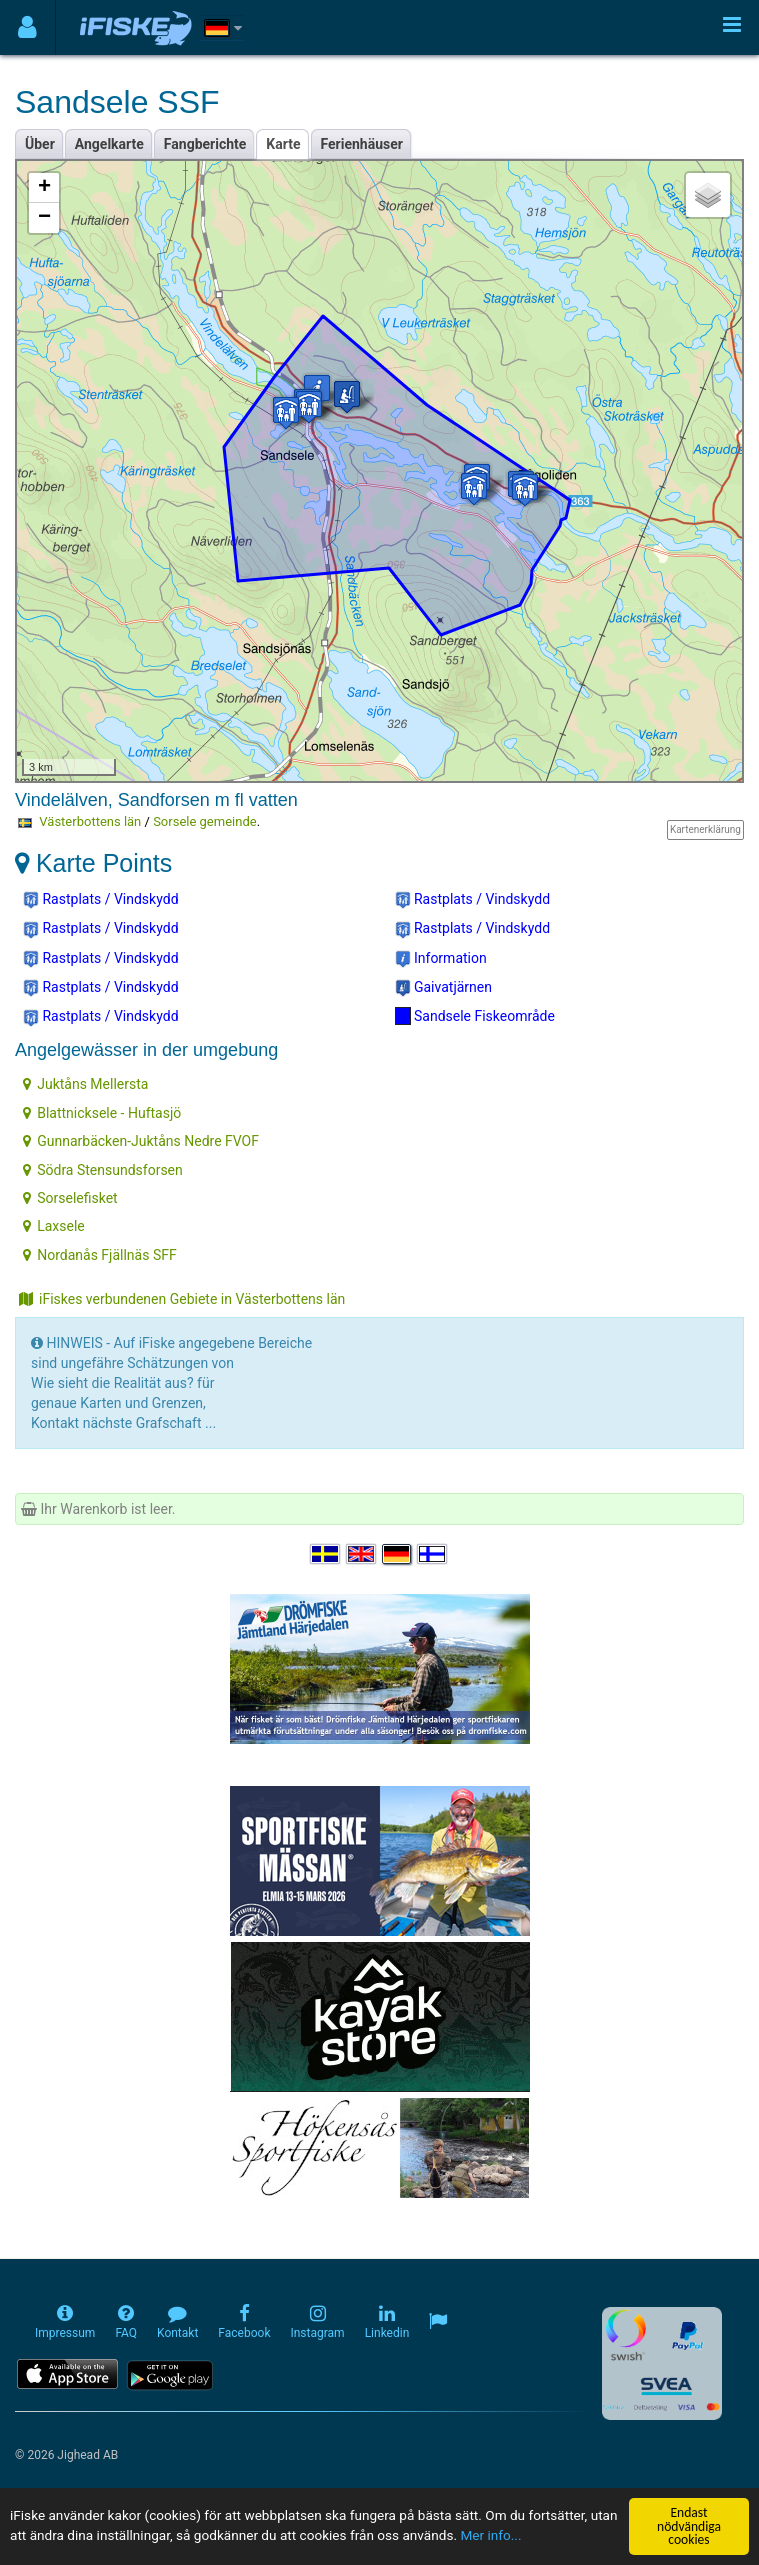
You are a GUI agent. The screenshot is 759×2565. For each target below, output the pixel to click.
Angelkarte (109, 144)
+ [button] (44, 188)
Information (441, 959)
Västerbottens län (90, 821)
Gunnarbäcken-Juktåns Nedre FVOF (141, 1141)
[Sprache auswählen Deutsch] (398, 1554)
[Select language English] (362, 1554)
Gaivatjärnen (444, 988)
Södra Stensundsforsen (103, 1170)
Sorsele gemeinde (204, 821)
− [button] (44, 218)
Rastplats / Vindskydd (101, 900)
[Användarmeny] (27, 27)
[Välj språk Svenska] (326, 1554)
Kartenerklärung (705, 829)
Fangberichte (205, 144)
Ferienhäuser (362, 144)
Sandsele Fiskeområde (475, 1016)
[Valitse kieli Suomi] (433, 1554)
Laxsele (54, 1226)
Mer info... (490, 2536)
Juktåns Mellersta (85, 1084)
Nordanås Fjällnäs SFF (100, 1255)
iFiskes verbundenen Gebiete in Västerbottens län (182, 1299)
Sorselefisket (70, 1198)
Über (40, 144)
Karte (283, 144)
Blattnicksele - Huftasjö (102, 1113)
